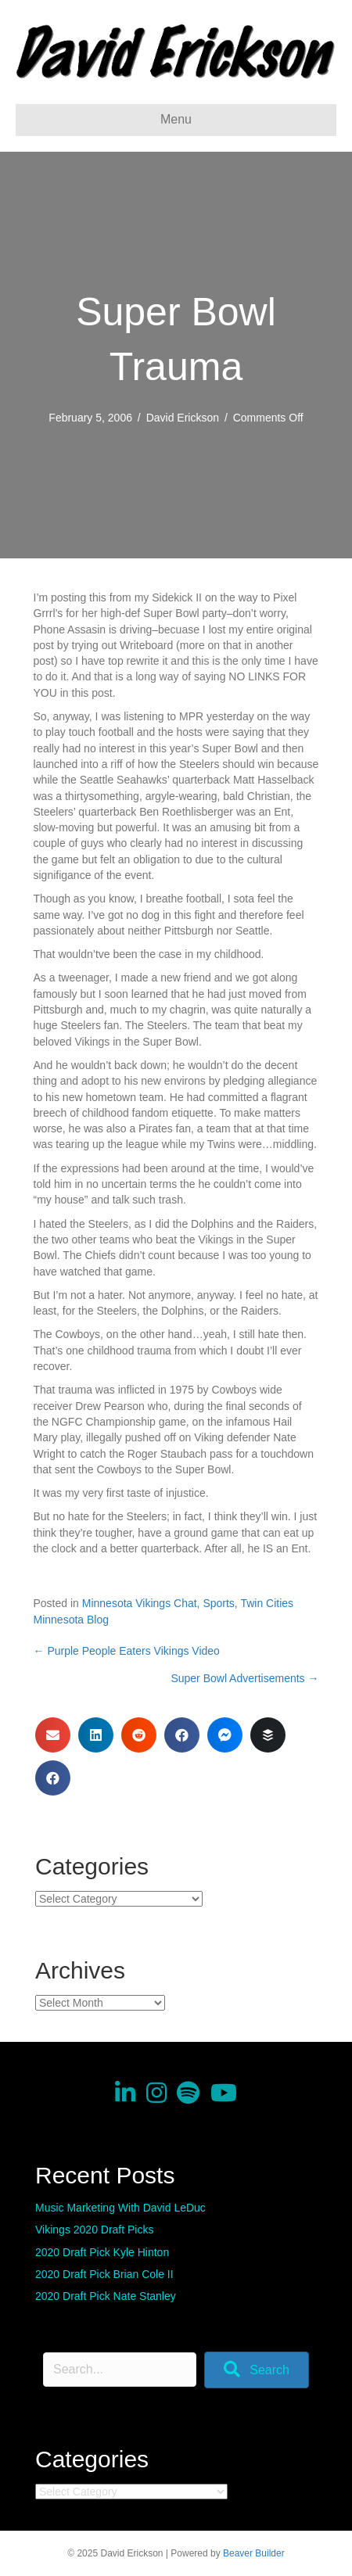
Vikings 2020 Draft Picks (94, 2229)
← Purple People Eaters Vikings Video (127, 1651)
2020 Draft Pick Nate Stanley (105, 2296)
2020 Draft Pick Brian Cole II (104, 2274)
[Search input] (119, 2369)
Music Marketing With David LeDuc (120, 2207)
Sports (218, 1603)
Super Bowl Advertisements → (244, 1678)
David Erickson (182, 417)
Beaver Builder (254, 2553)
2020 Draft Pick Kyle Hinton (102, 2252)
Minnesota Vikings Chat (139, 1603)
